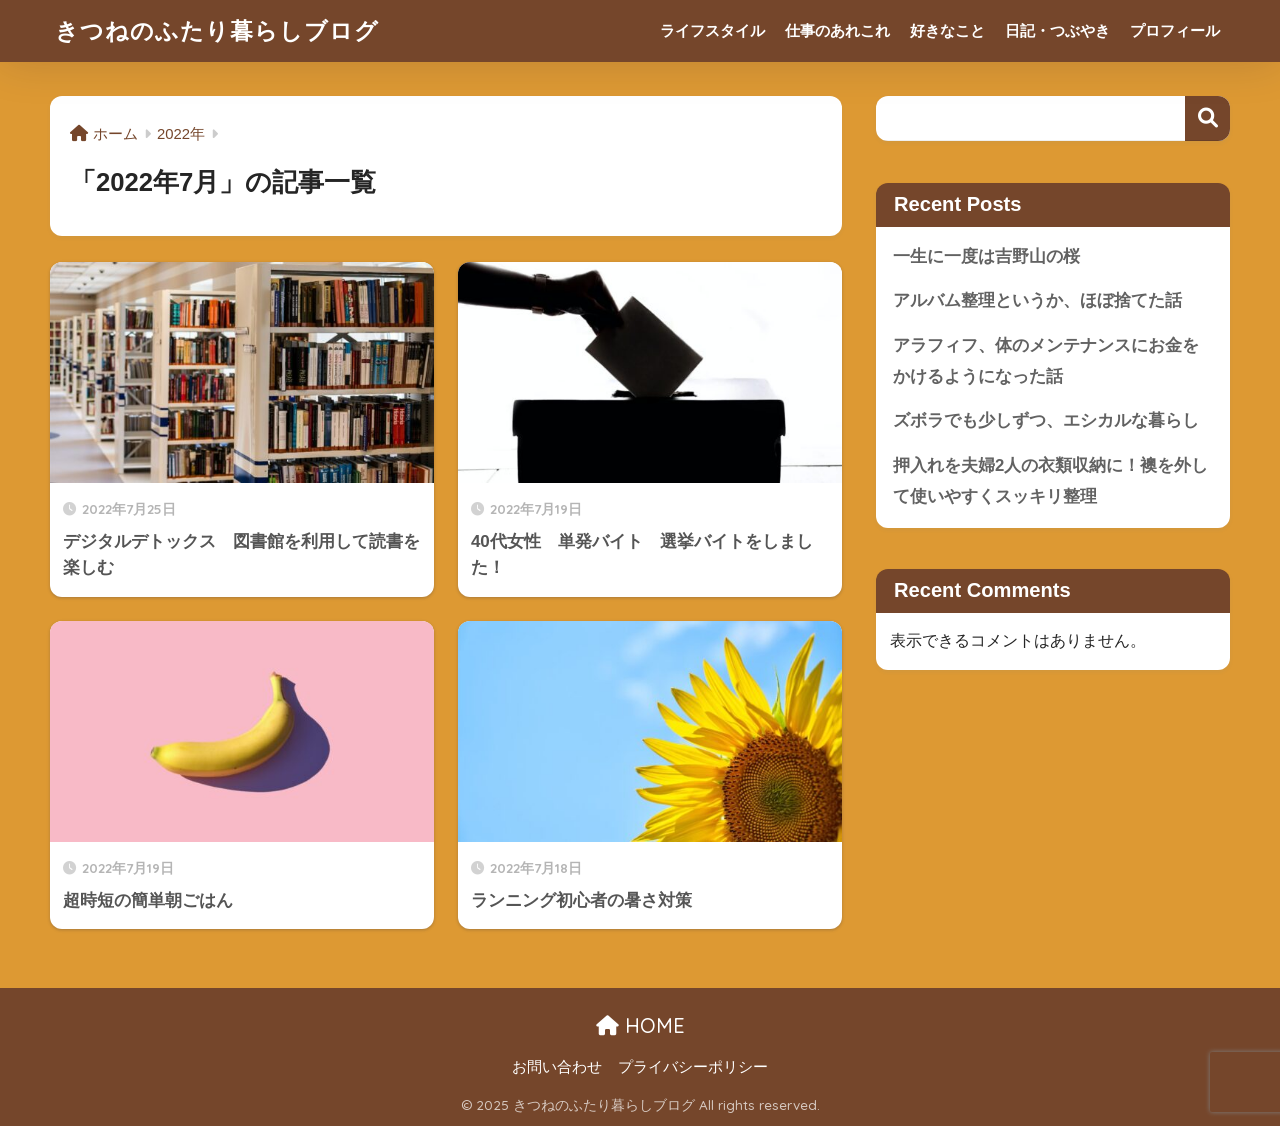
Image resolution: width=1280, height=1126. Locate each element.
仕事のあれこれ (837, 30)
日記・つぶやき (1057, 30)
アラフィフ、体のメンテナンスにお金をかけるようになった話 (1046, 361)
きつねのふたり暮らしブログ (217, 30)
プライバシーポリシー (693, 1067)
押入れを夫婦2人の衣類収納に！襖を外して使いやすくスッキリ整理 (1050, 481)
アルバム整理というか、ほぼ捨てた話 (1037, 300)
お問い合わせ (557, 1067)
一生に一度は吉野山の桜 (986, 256)
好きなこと (947, 30)
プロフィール (1175, 30)
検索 (1207, 118)
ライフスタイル (712, 30)
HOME (640, 1025)
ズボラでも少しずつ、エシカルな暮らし (1046, 420)
